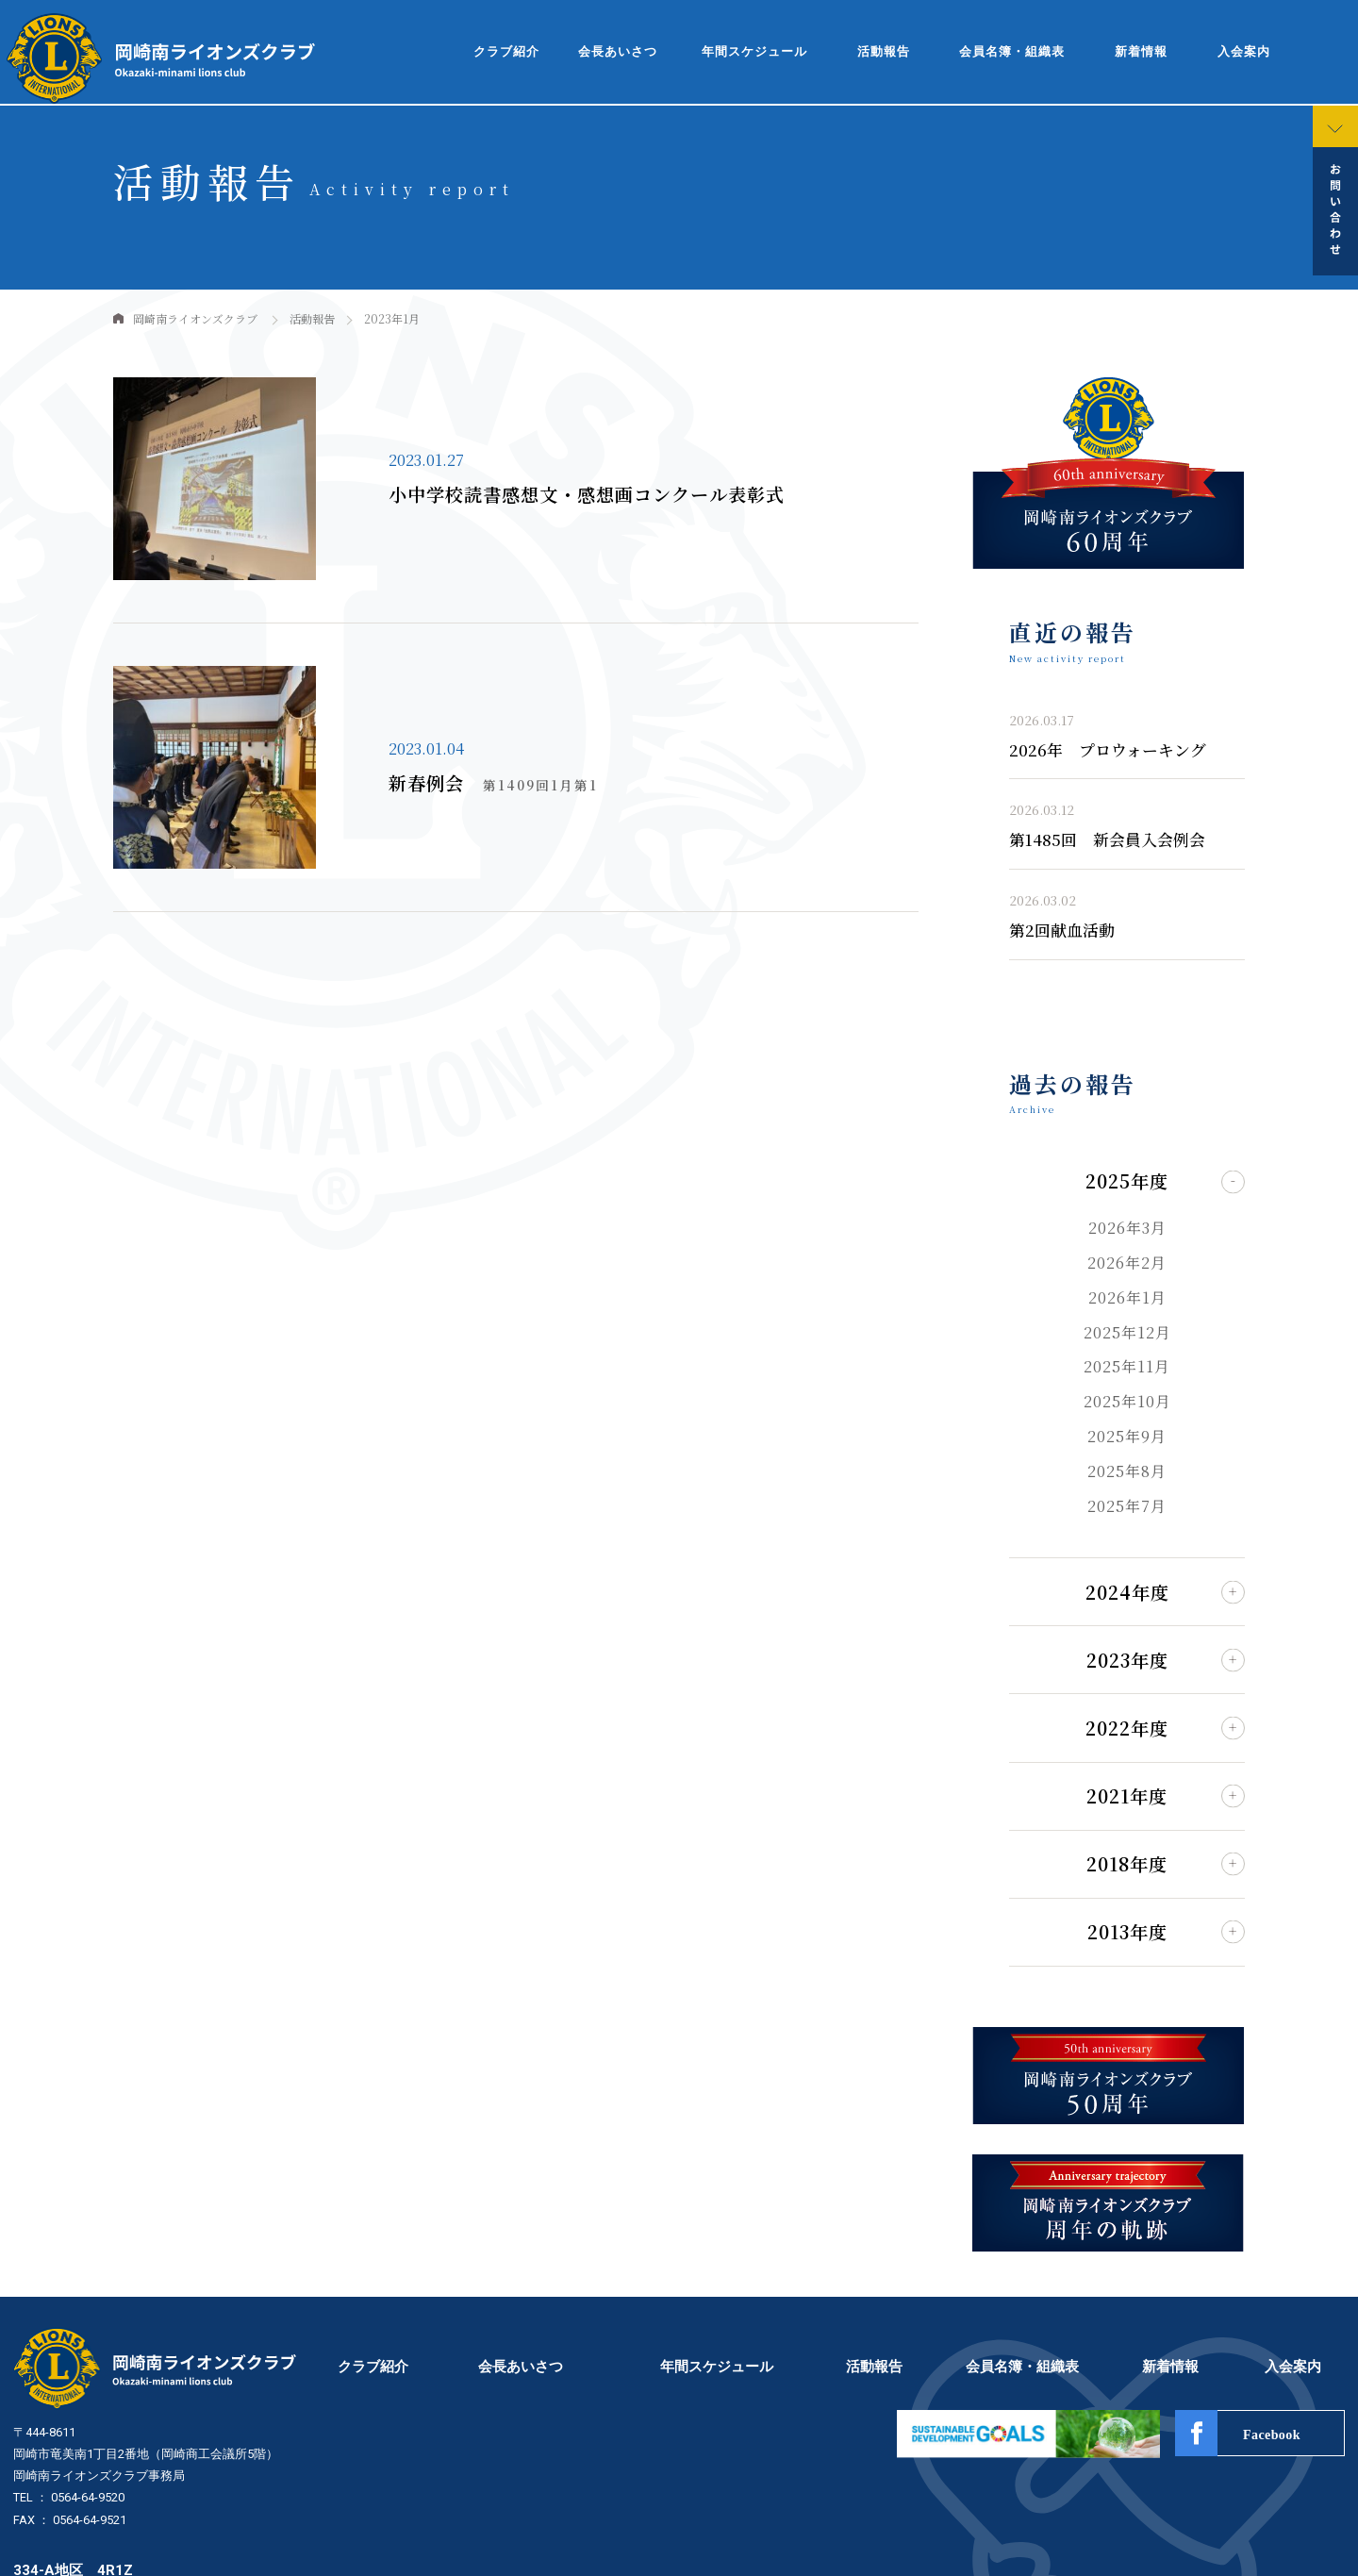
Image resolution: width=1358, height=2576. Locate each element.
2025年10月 (1127, 1401)
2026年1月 (1127, 1297)
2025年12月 (1127, 1332)
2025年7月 (1127, 1506)
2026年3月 (1127, 1227)
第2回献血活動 (1062, 930)
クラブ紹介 (506, 51)
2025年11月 (1127, 1366)
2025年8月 (1127, 1471)
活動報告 (883, 51)
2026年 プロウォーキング (1107, 750)
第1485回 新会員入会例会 (1107, 839)
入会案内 (1244, 51)
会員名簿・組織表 (1012, 51)
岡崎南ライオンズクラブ (195, 318)
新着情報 (1141, 51)
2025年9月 (1127, 1436)
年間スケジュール (754, 51)
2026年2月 (1127, 1262)
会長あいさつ (617, 51)
